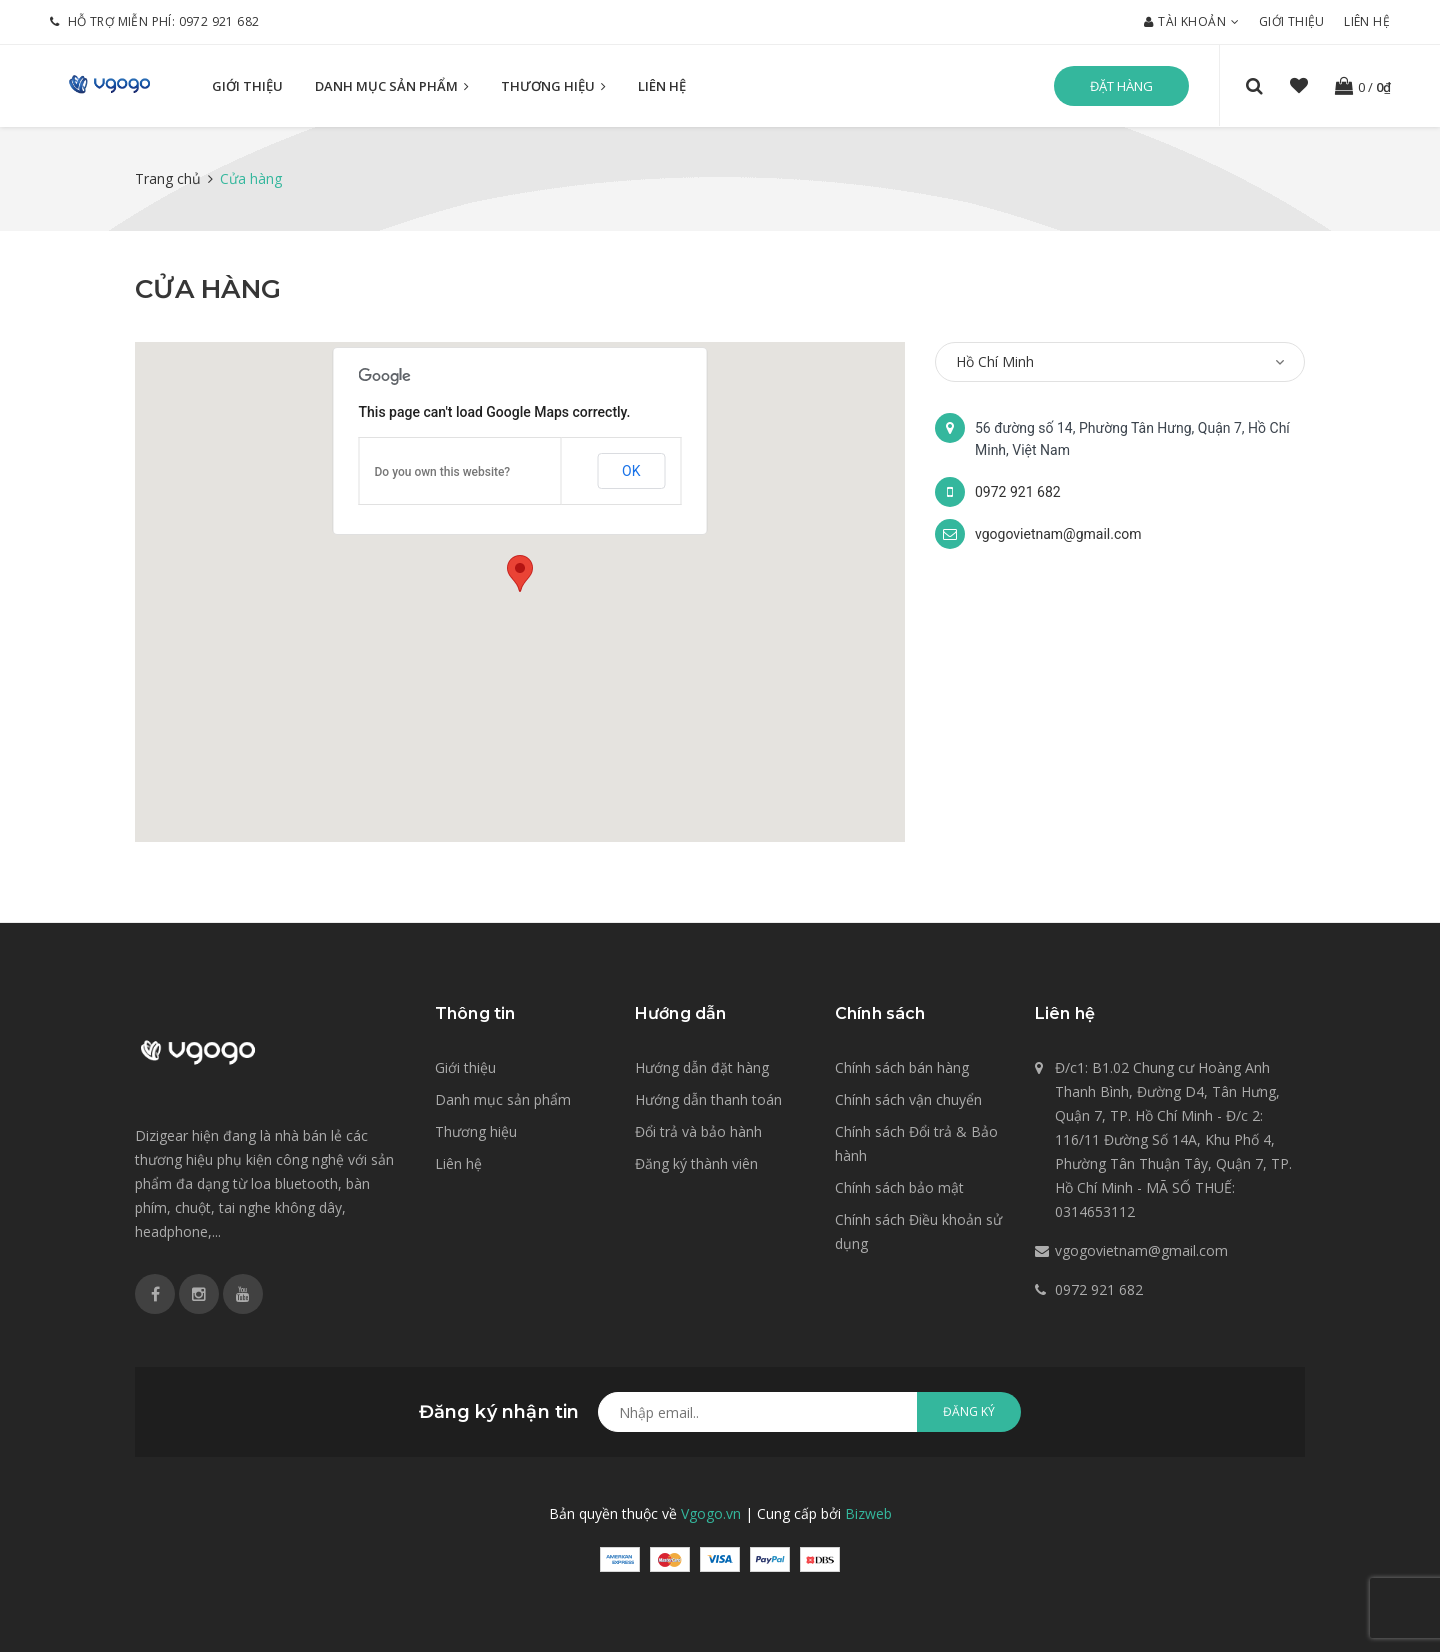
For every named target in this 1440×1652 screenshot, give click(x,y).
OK (631, 471)
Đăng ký (969, 1411)
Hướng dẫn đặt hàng (702, 1067)
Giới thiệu (1292, 21)
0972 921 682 (219, 21)
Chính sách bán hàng (902, 1067)
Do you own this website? (443, 472)
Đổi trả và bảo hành (698, 1131)
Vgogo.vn (711, 1513)
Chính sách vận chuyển (908, 1099)
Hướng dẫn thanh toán (708, 1099)
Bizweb (868, 1513)
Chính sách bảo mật (899, 1187)
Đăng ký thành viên (696, 1163)
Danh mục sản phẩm (392, 87)
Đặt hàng (1121, 86)
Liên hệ (1367, 21)
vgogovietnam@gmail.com (1058, 534)
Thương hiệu (553, 87)
